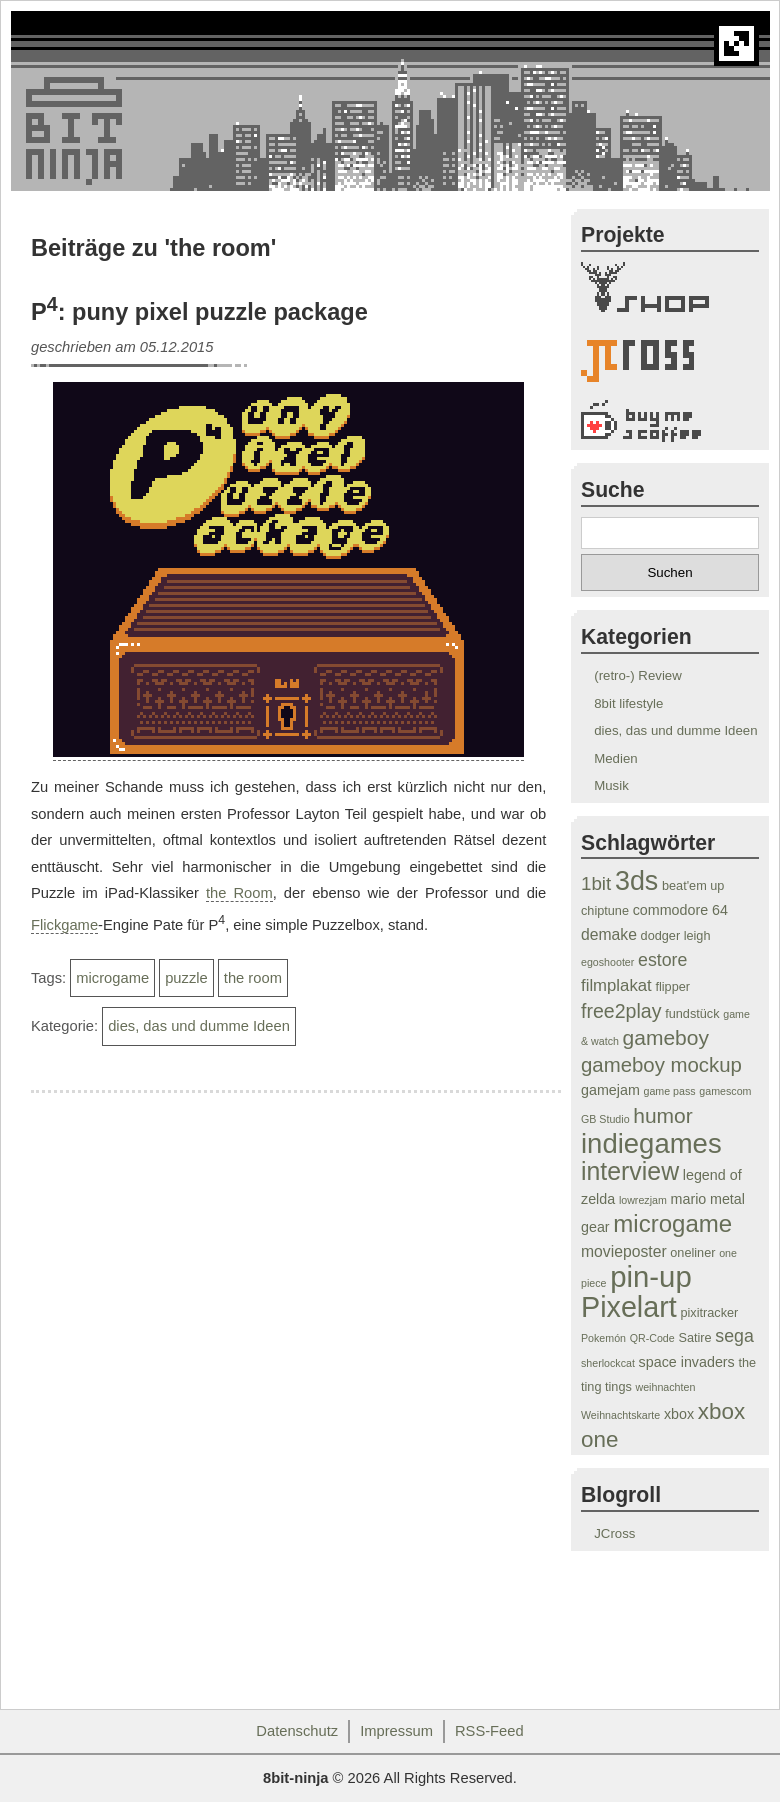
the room (253, 978)
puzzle (186, 978)
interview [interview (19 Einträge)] (630, 1171)
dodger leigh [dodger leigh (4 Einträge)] (676, 936)
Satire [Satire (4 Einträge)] (694, 1338)
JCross (614, 1533)
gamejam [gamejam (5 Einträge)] (610, 1090)
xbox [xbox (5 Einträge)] (679, 1414)
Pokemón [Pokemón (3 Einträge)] (603, 1338)
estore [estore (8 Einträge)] (662, 960)
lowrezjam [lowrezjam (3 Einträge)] (643, 1200)
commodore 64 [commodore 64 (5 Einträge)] (680, 910)
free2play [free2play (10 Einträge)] (621, 1011)
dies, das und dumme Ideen (199, 1026)
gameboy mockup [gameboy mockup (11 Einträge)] (661, 1065)
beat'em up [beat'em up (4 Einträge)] (693, 886)
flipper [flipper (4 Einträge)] (672, 987)
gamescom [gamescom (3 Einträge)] (725, 1091)
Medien (615, 758)
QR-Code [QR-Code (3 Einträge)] (652, 1338)
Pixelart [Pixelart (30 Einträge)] (629, 1307)
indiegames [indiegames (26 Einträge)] (651, 1143)
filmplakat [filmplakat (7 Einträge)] (616, 985)
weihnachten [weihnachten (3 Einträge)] (665, 1387)
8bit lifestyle (628, 703)
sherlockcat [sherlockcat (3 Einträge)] (608, 1363)
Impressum (396, 1731)
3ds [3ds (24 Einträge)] (636, 881)
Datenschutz (297, 1731)
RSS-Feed (489, 1731)
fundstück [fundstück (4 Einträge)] (692, 1014)
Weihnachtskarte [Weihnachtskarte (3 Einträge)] (620, 1415)
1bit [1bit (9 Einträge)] (596, 883)
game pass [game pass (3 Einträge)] (670, 1091)
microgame (112, 978)
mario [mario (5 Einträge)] (689, 1199)
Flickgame (64, 925)
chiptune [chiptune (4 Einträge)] (605, 911)
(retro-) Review (638, 675)
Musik (611, 785)
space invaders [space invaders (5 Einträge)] (687, 1362)
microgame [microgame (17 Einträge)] (672, 1223)
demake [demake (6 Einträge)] (609, 934)
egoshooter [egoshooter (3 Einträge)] (607, 962)
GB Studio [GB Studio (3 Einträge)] (605, 1119)
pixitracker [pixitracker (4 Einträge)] (709, 1313)
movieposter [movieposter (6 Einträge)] (624, 1251)
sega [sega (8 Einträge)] (734, 1336)
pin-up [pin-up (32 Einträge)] (651, 1276)
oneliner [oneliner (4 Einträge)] (692, 1253)
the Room (239, 893)
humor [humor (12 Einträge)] (663, 1115)
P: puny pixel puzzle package (199, 312)
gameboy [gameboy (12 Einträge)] (666, 1037)
